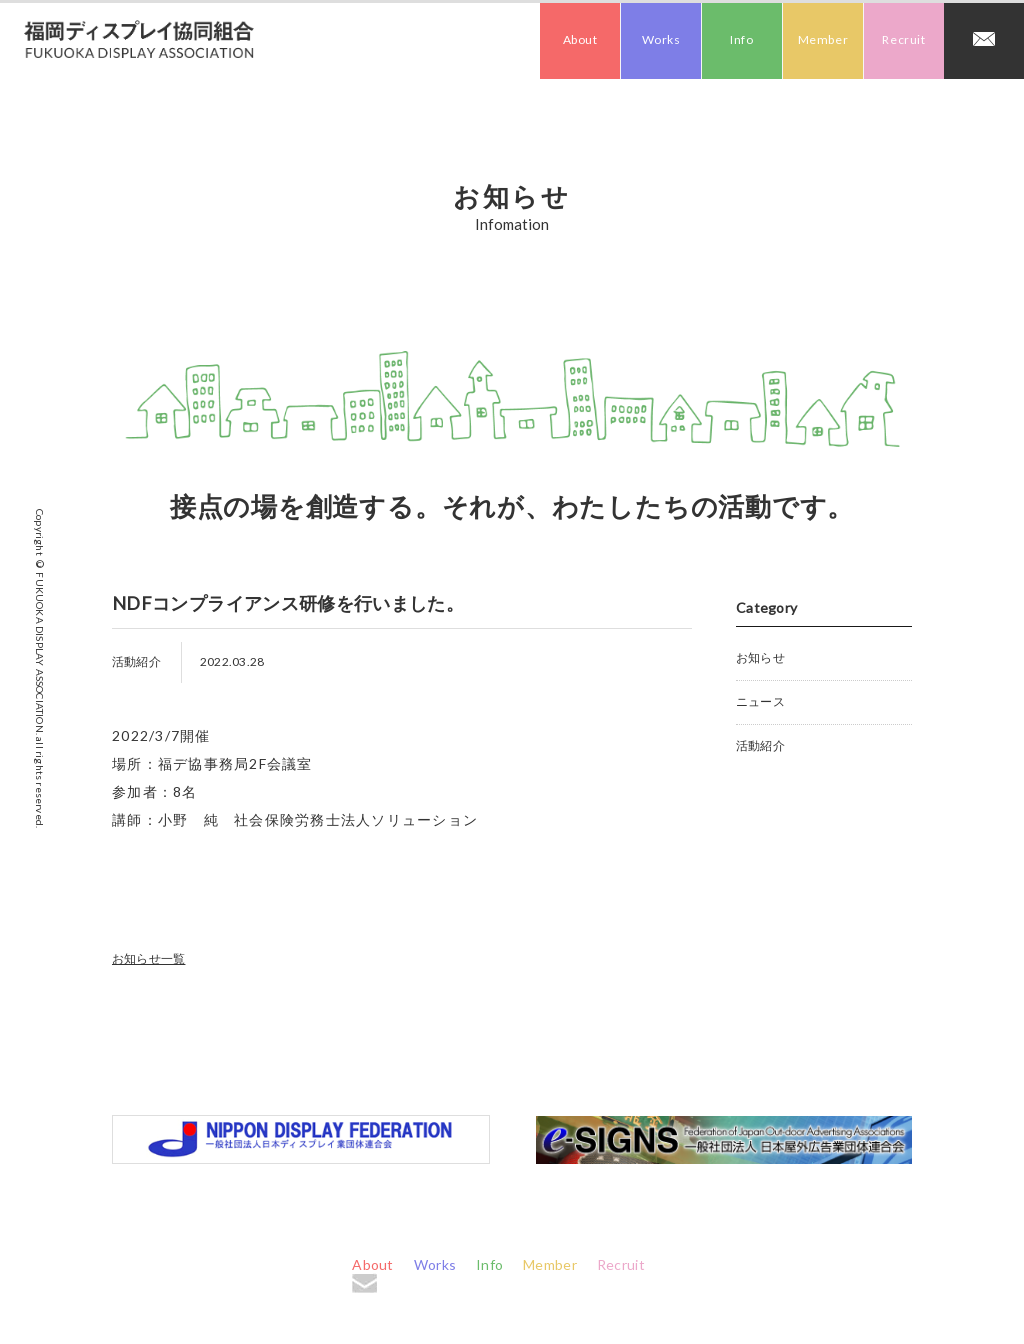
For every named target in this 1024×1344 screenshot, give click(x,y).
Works (661, 39)
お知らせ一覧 (148, 958)
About (580, 39)
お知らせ (760, 657)
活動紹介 (760, 745)
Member (823, 39)
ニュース (760, 701)
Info (741, 39)
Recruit (903, 39)
